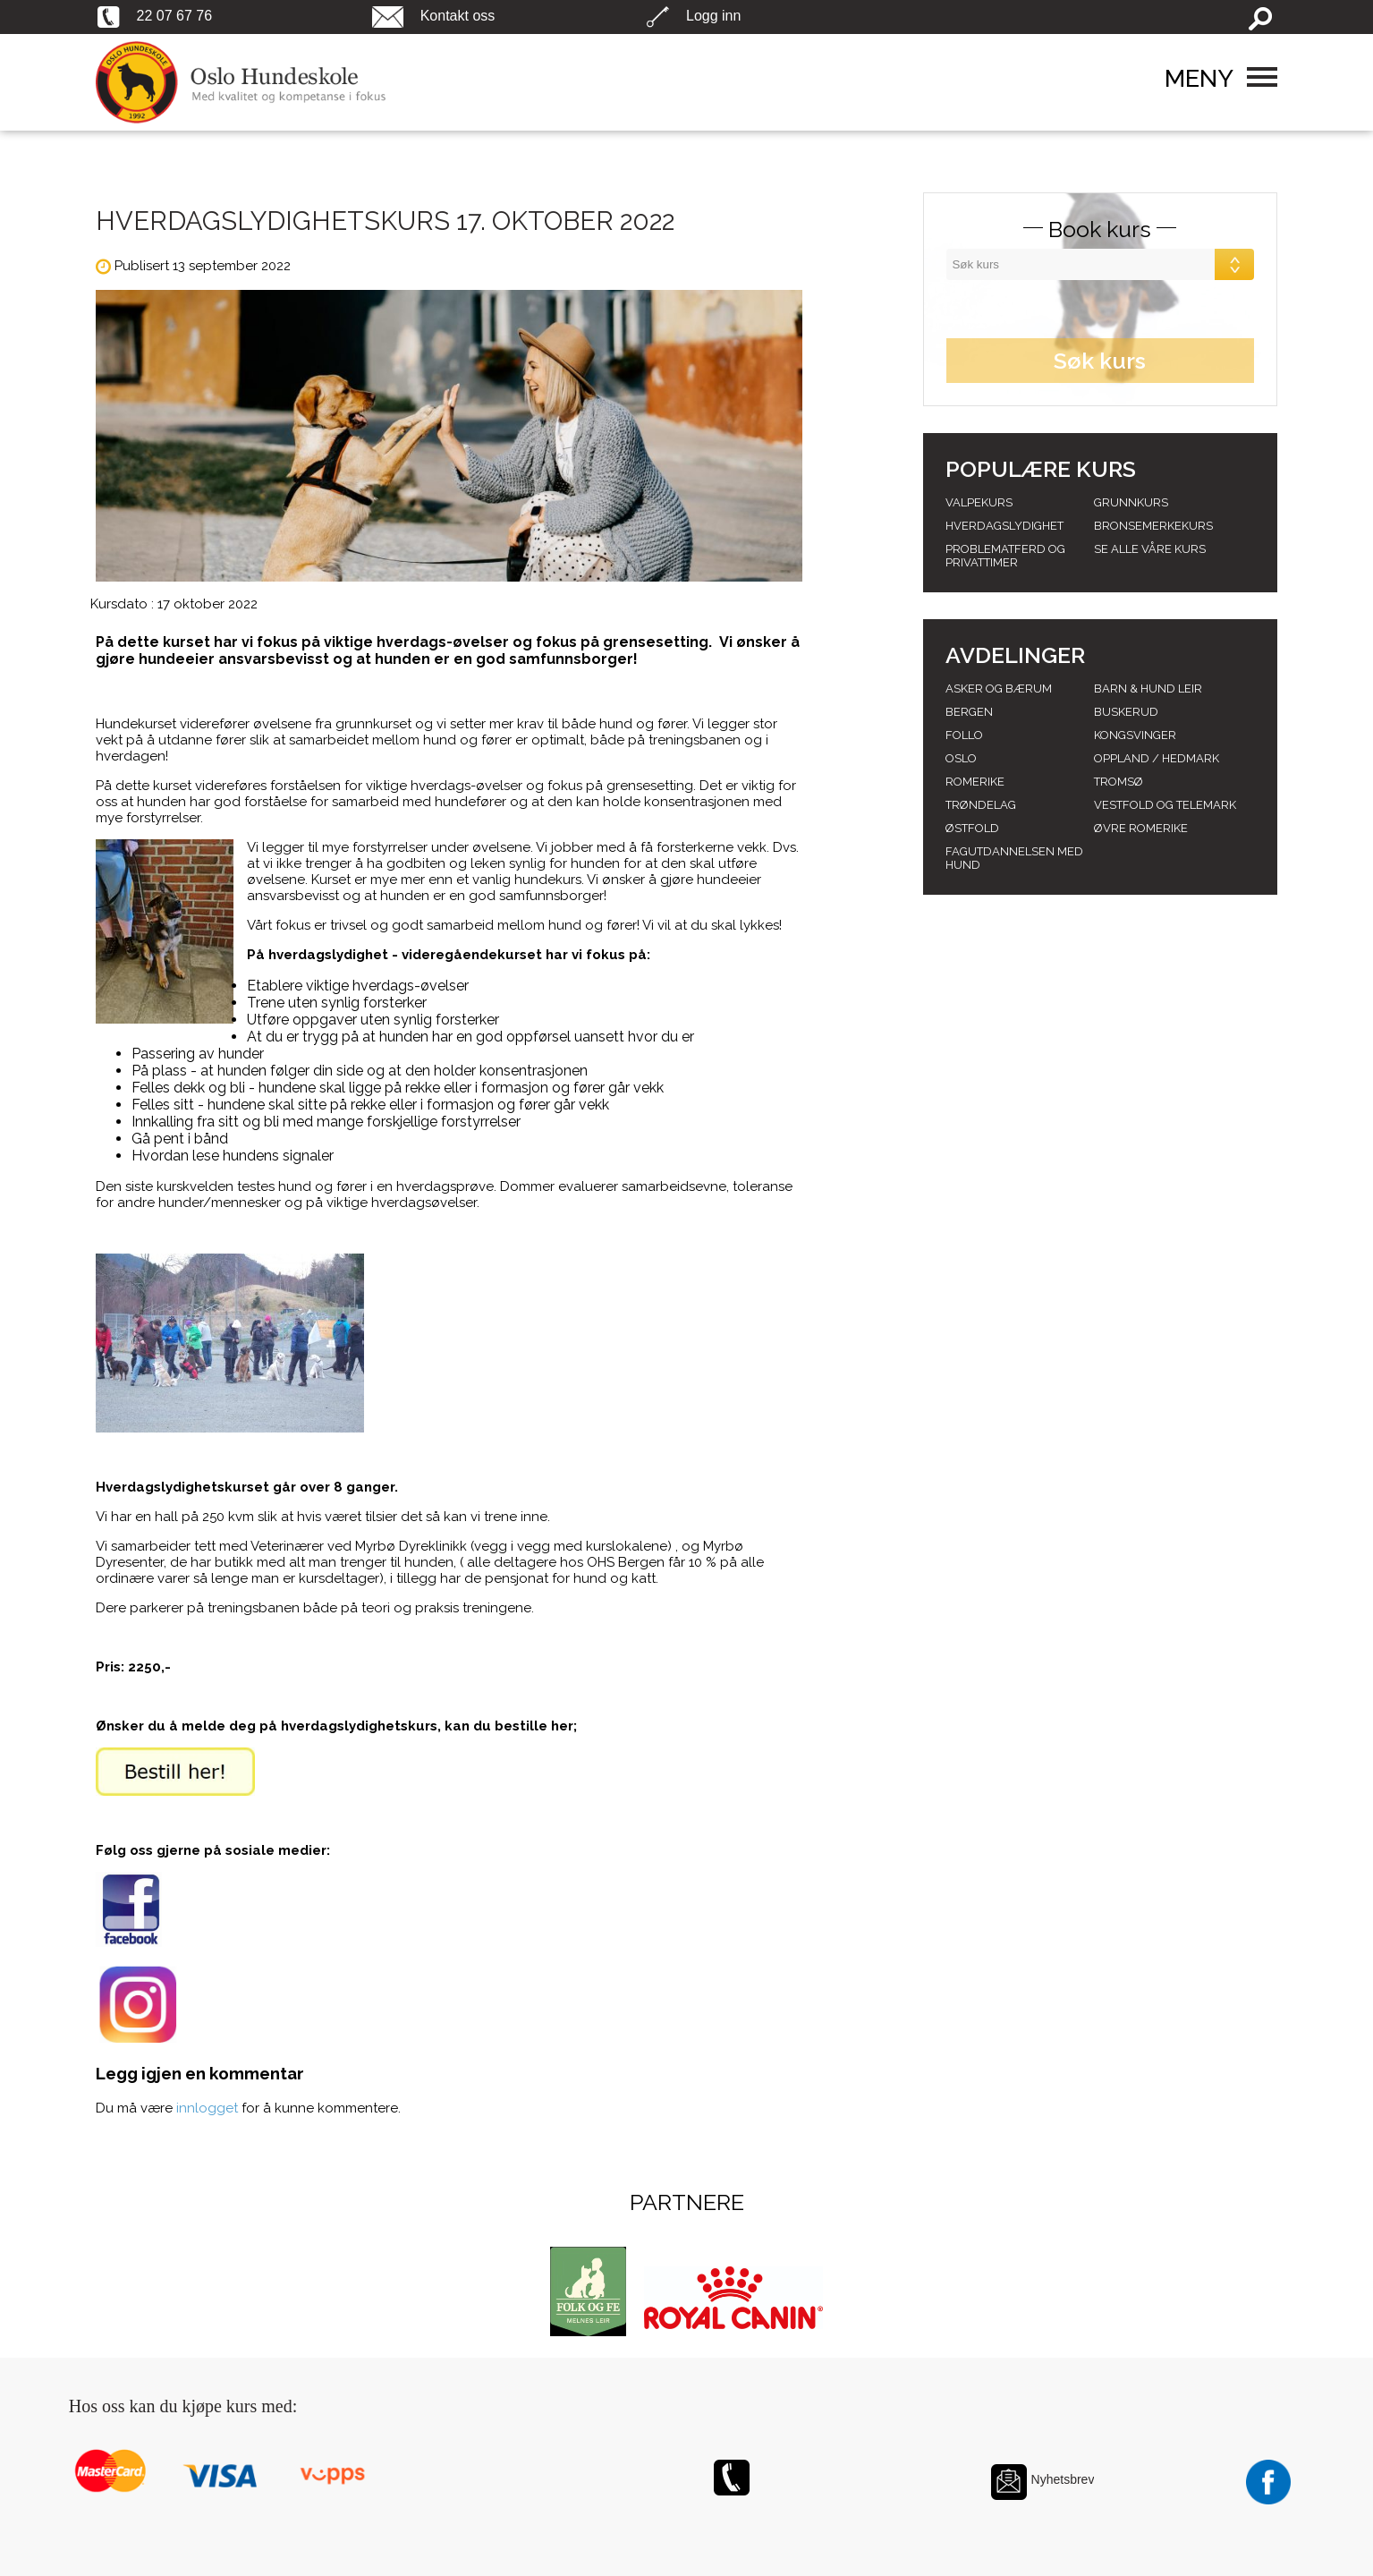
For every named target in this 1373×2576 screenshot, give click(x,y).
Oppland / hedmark (1156, 758)
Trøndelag (980, 805)
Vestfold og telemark (1165, 805)
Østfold (972, 828)
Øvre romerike (1141, 828)
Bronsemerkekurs (1153, 525)
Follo (964, 735)
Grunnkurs (1131, 502)
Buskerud (1126, 711)
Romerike (974, 781)
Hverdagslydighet (1004, 525)
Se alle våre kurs (1150, 549)
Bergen (969, 711)
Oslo (961, 758)
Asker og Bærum (998, 688)
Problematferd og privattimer (1005, 555)
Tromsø (1118, 781)
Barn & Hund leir (1148, 688)
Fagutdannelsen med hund (1014, 858)
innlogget (207, 2108)
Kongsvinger (1135, 735)
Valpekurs (979, 502)
